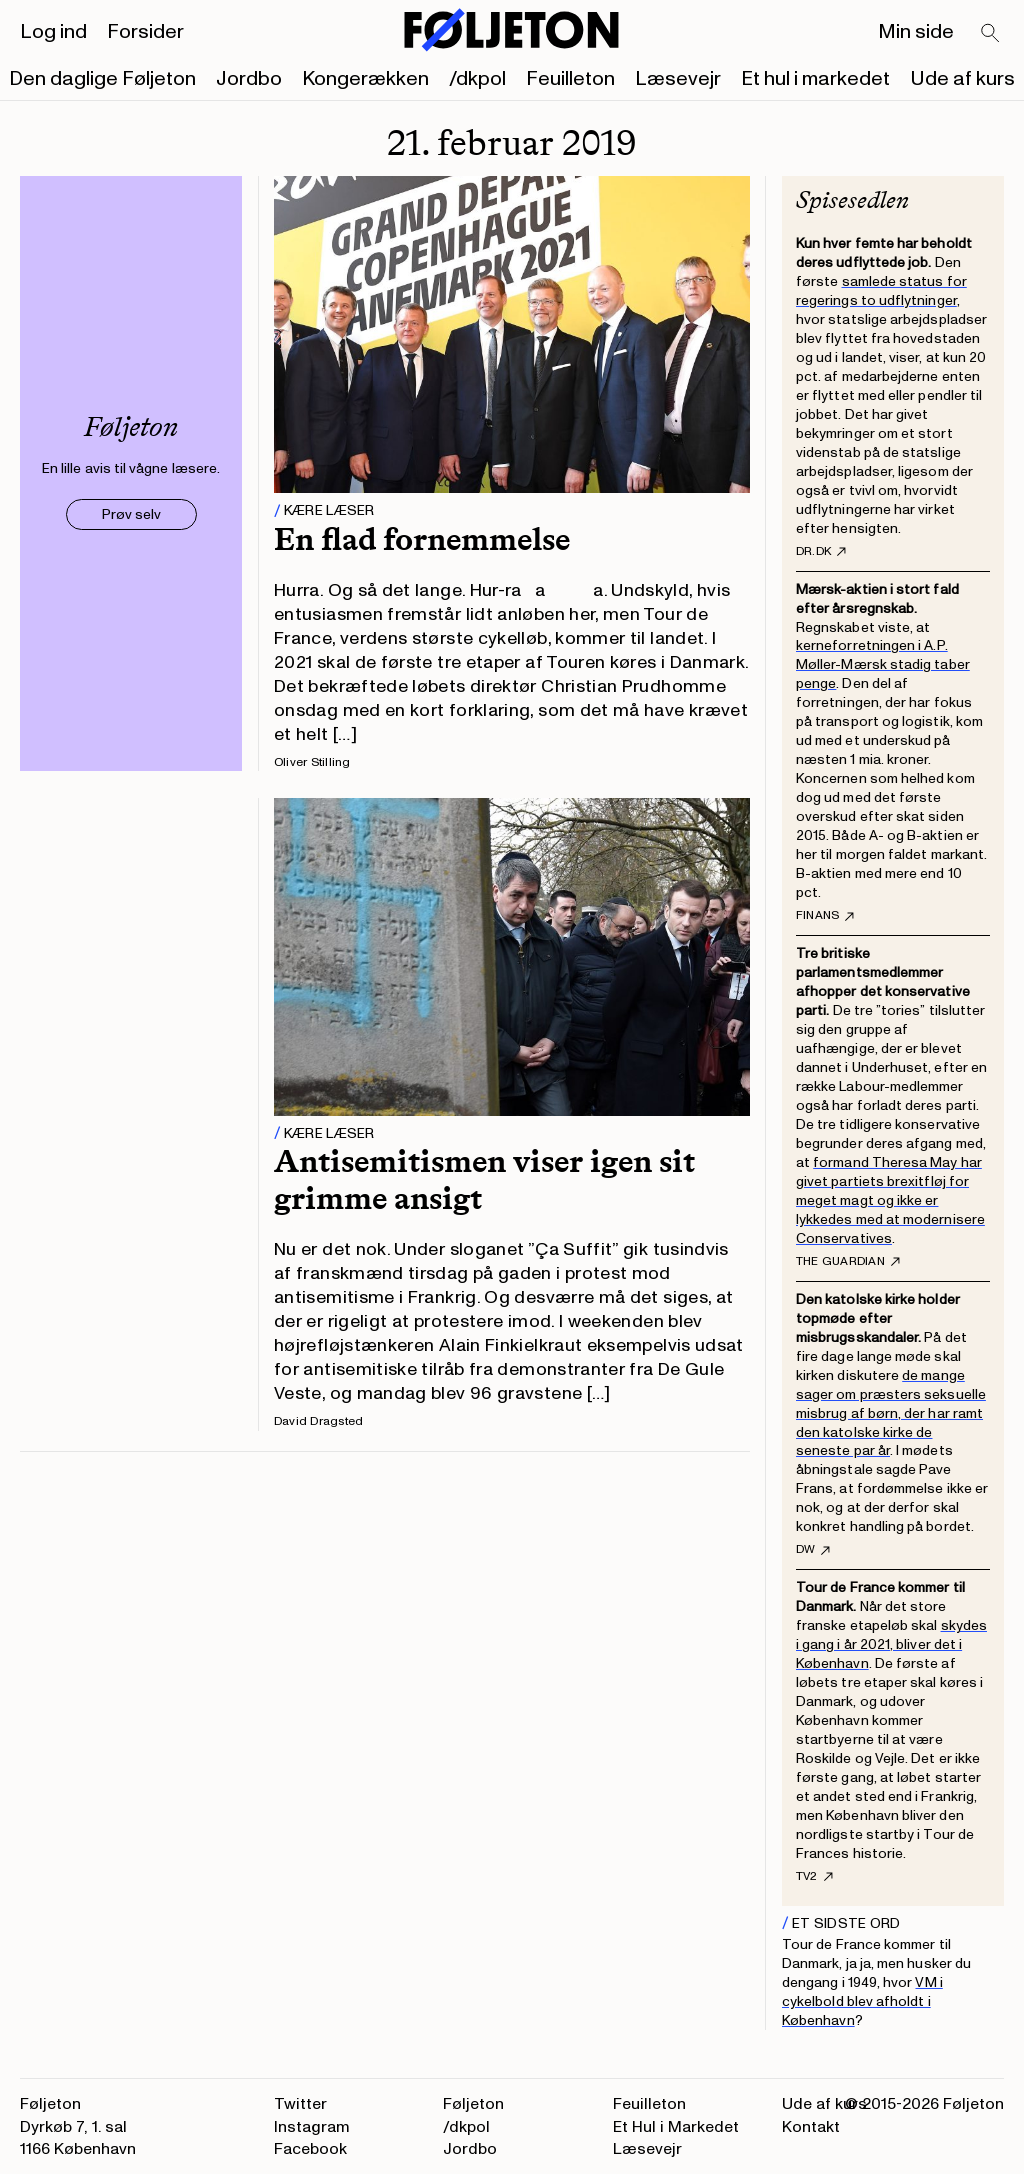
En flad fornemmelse (422, 539)
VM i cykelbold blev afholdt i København (862, 2001)
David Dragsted (318, 1421)
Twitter (300, 2104)
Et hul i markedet (815, 79)
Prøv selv (131, 514)
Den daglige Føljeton (102, 79)
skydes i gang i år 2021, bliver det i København (891, 1644)
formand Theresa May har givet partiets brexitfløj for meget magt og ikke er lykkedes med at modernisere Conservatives (890, 1200)
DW (813, 1550)
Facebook (310, 2149)
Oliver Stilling (312, 762)
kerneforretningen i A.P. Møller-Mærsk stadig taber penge (883, 664)
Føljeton (473, 2104)
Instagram (312, 2127)
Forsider (145, 32)
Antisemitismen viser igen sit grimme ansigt (484, 1179)
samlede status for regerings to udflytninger (881, 291)
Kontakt (811, 2127)
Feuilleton (570, 79)
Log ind (53, 32)
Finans (825, 916)
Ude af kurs (962, 79)
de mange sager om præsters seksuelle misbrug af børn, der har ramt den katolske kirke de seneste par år (891, 1413)
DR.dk (821, 552)
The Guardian (848, 1262)
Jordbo (249, 79)
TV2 (814, 1877)
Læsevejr (678, 79)
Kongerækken (365, 79)
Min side (916, 32)
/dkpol (477, 79)
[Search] (991, 34)
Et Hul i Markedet (676, 2127)
